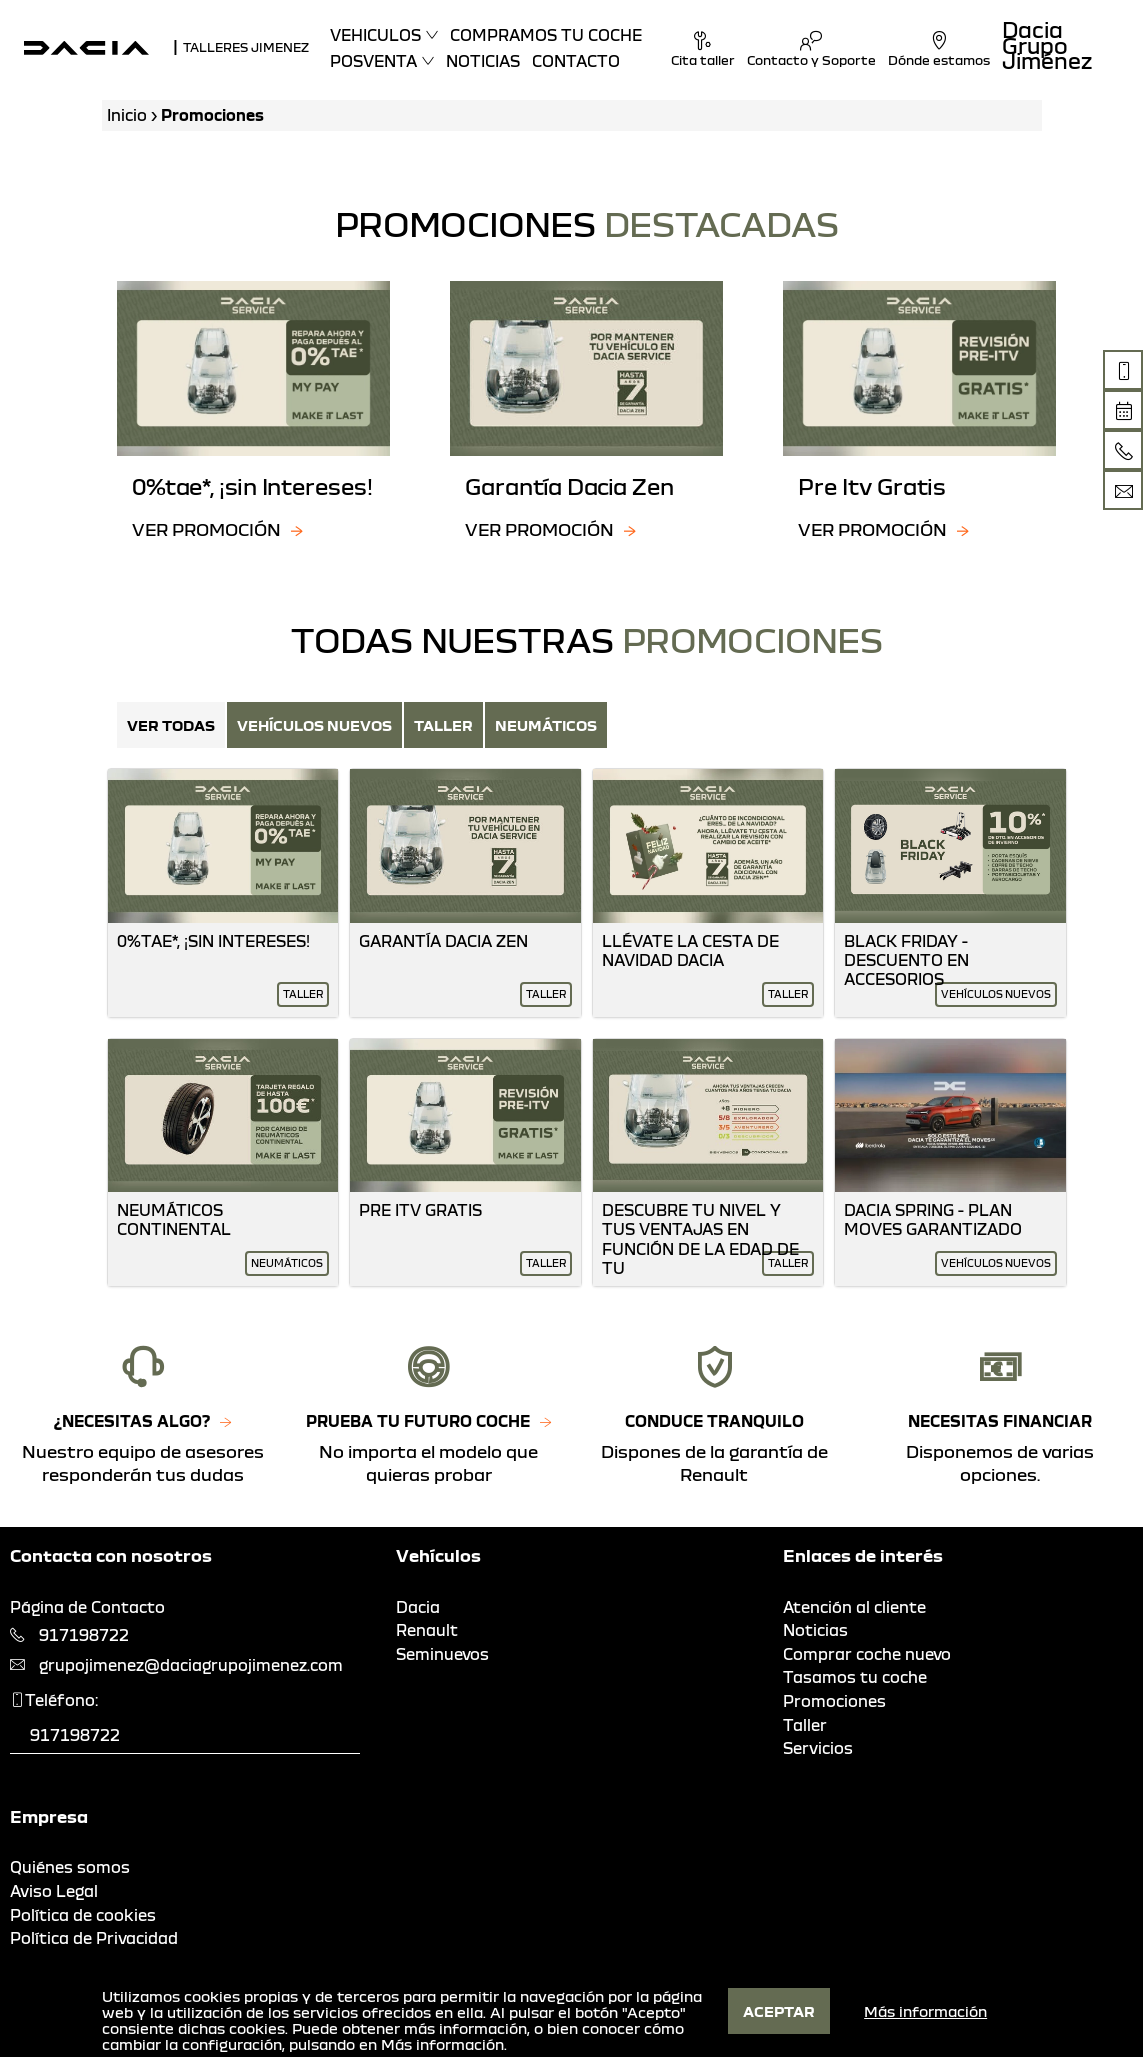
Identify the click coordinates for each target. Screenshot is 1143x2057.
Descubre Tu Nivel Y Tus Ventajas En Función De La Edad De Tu (700, 1239)
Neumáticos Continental (174, 1219)
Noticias (483, 61)
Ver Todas (171, 725)
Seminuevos (442, 1654)
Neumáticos (546, 725)
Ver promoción (206, 529)
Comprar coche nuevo (867, 1654)
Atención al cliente (854, 1607)
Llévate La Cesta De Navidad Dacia (690, 950)
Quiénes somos (70, 1867)
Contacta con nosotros (111, 1555)
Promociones (834, 1701)
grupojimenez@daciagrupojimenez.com (191, 1665)
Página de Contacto (87, 1607)
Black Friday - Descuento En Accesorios (906, 960)
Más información (442, 2044)
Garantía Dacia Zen (443, 941)
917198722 (84, 1635)
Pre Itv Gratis (420, 1210)
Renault (427, 1630)
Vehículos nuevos (314, 725)
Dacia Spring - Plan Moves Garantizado (933, 1219)
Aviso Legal (54, 1891)
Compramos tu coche (546, 35)
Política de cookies (83, 1915)
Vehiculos (375, 35)
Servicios (818, 1748)
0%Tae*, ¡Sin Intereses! (213, 941)
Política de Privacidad (94, 1938)
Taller (443, 725)
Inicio (127, 115)
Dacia (418, 1607)
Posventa (373, 61)
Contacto (576, 61)
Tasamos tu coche (855, 1677)
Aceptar (779, 2011)
